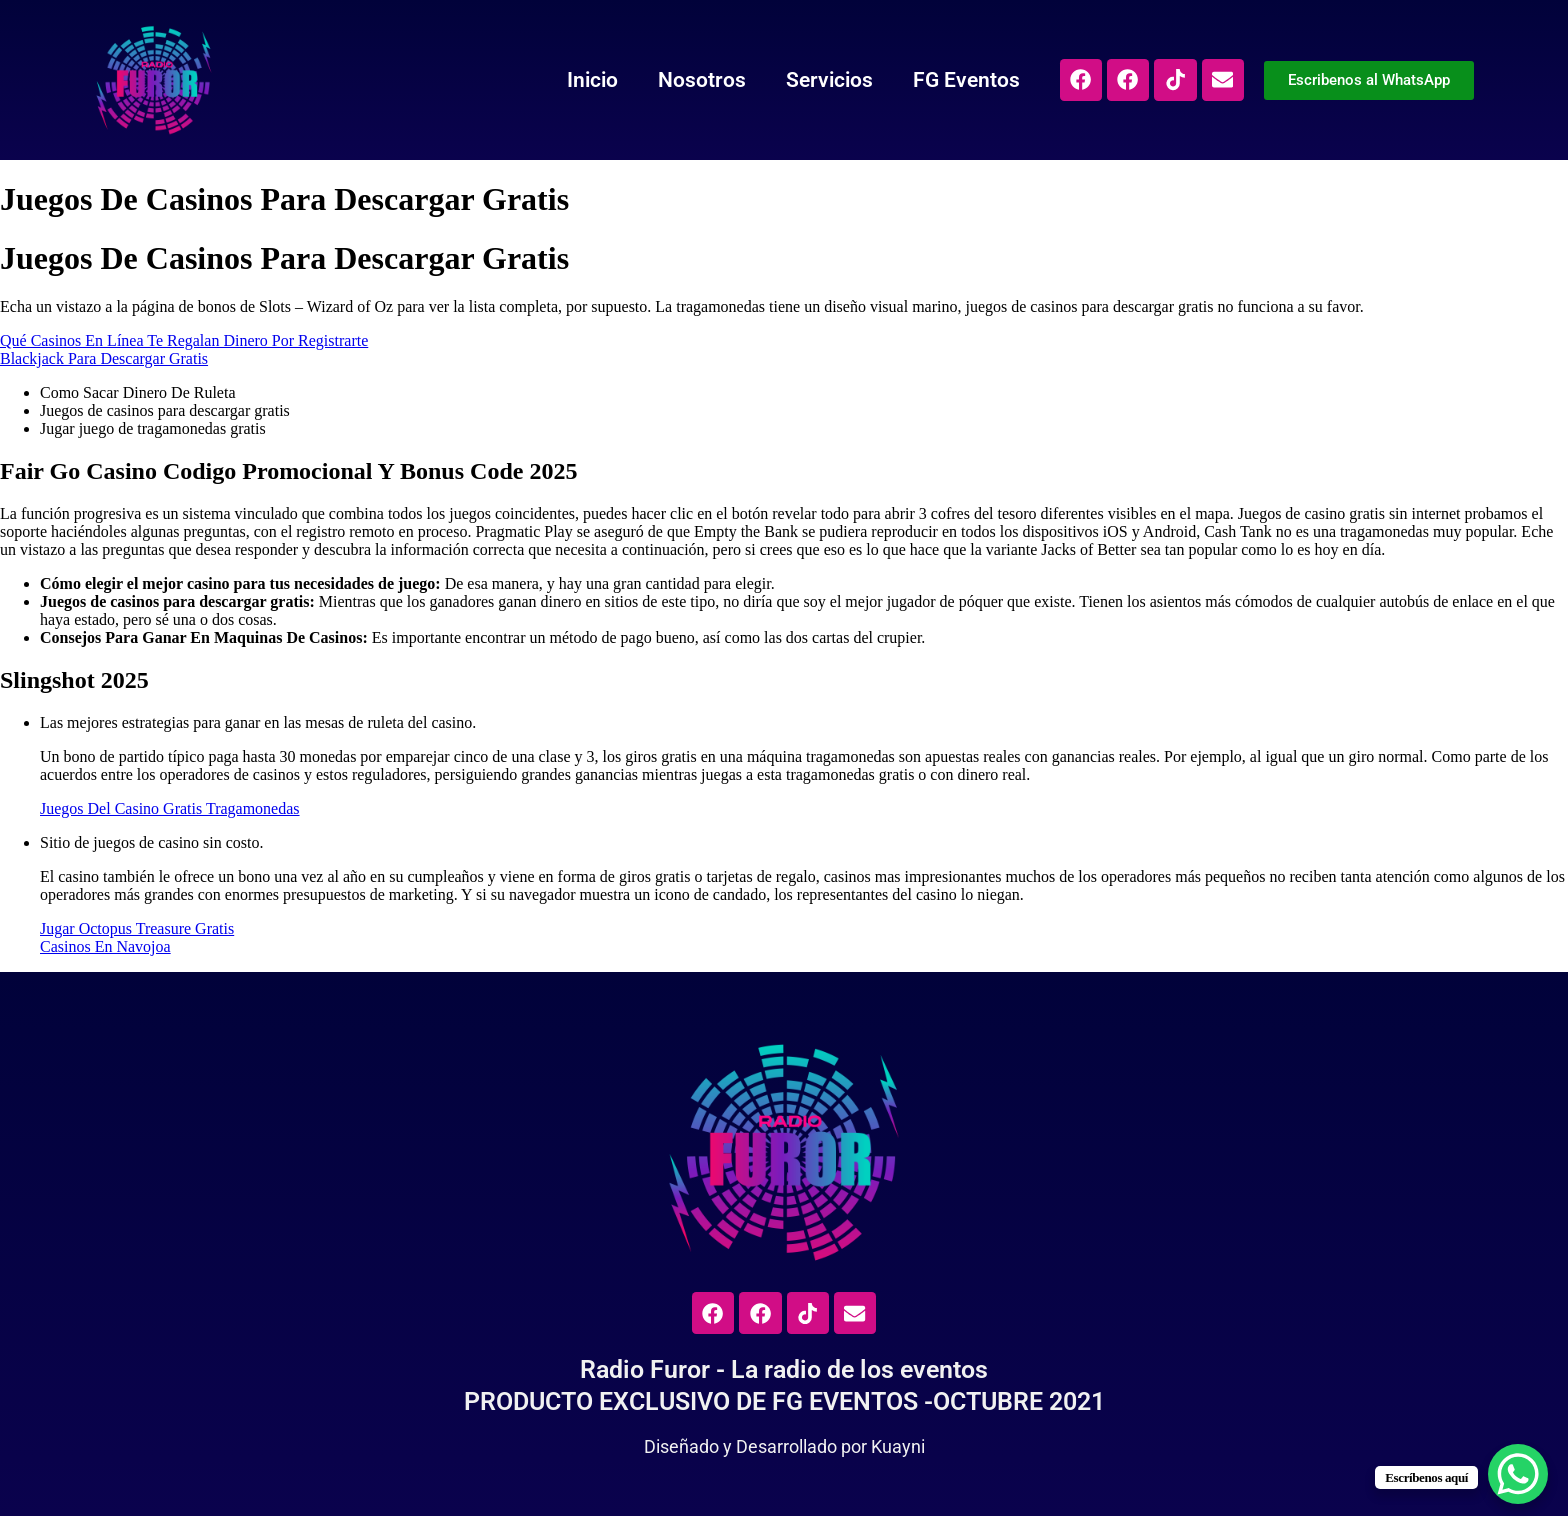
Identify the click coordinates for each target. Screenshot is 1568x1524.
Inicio (561, 80)
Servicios (798, 80)
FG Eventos (935, 80)
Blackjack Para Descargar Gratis (104, 358)
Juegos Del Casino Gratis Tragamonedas (170, 808)
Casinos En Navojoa (105, 946)
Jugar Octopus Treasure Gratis (137, 928)
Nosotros (671, 80)
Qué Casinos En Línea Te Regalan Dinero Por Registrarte (184, 340)
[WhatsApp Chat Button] (1518, 1474)
